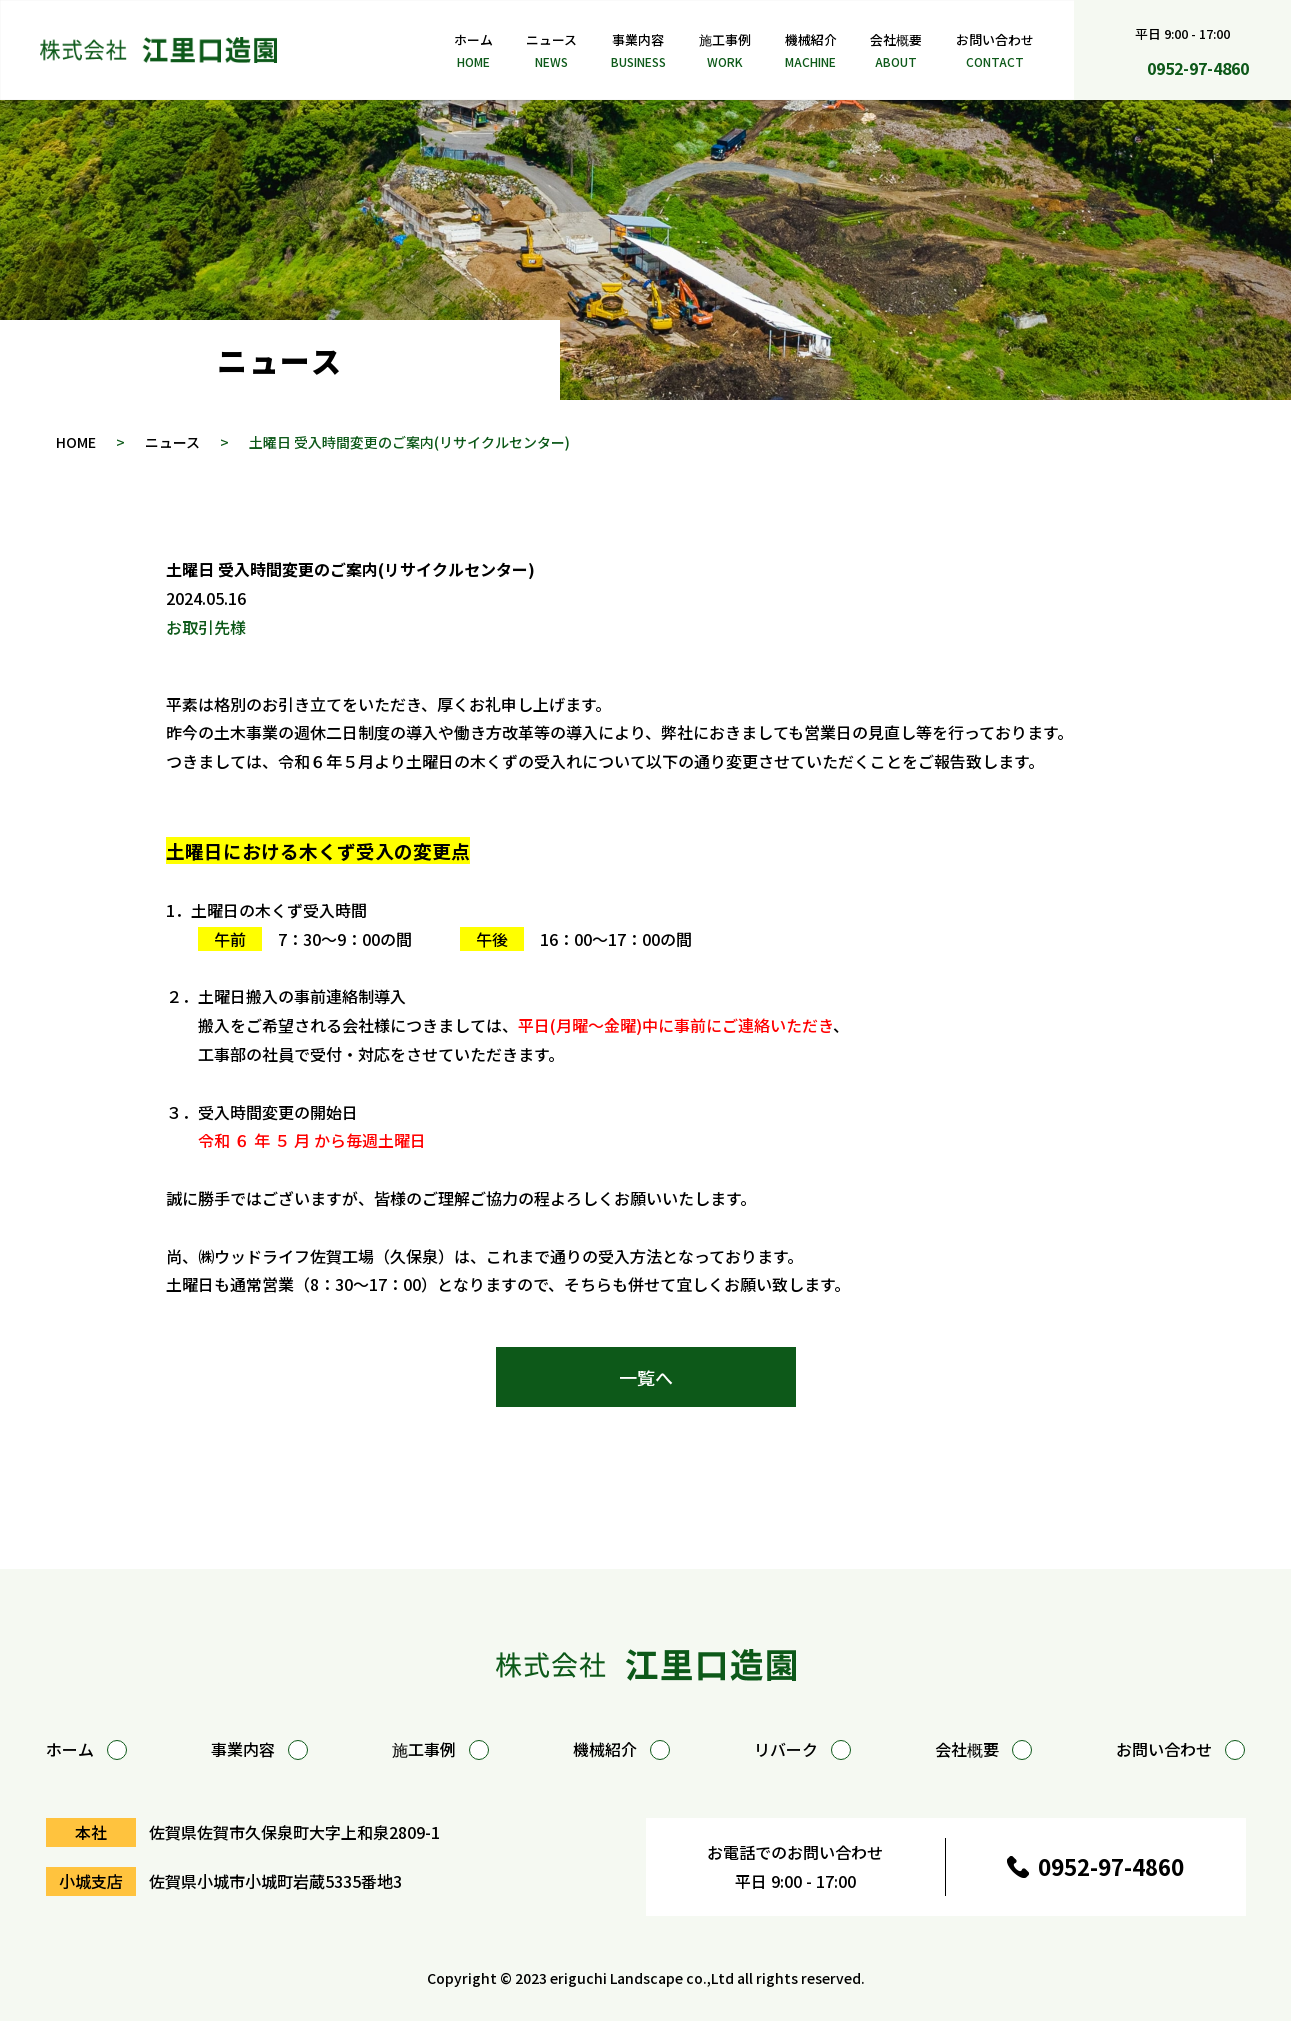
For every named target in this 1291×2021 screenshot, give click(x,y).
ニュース (551, 51)
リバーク (802, 1749)
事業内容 (638, 51)
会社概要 (896, 51)
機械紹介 (811, 51)
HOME (76, 442)
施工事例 (725, 51)
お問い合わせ (995, 51)
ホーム (473, 51)
